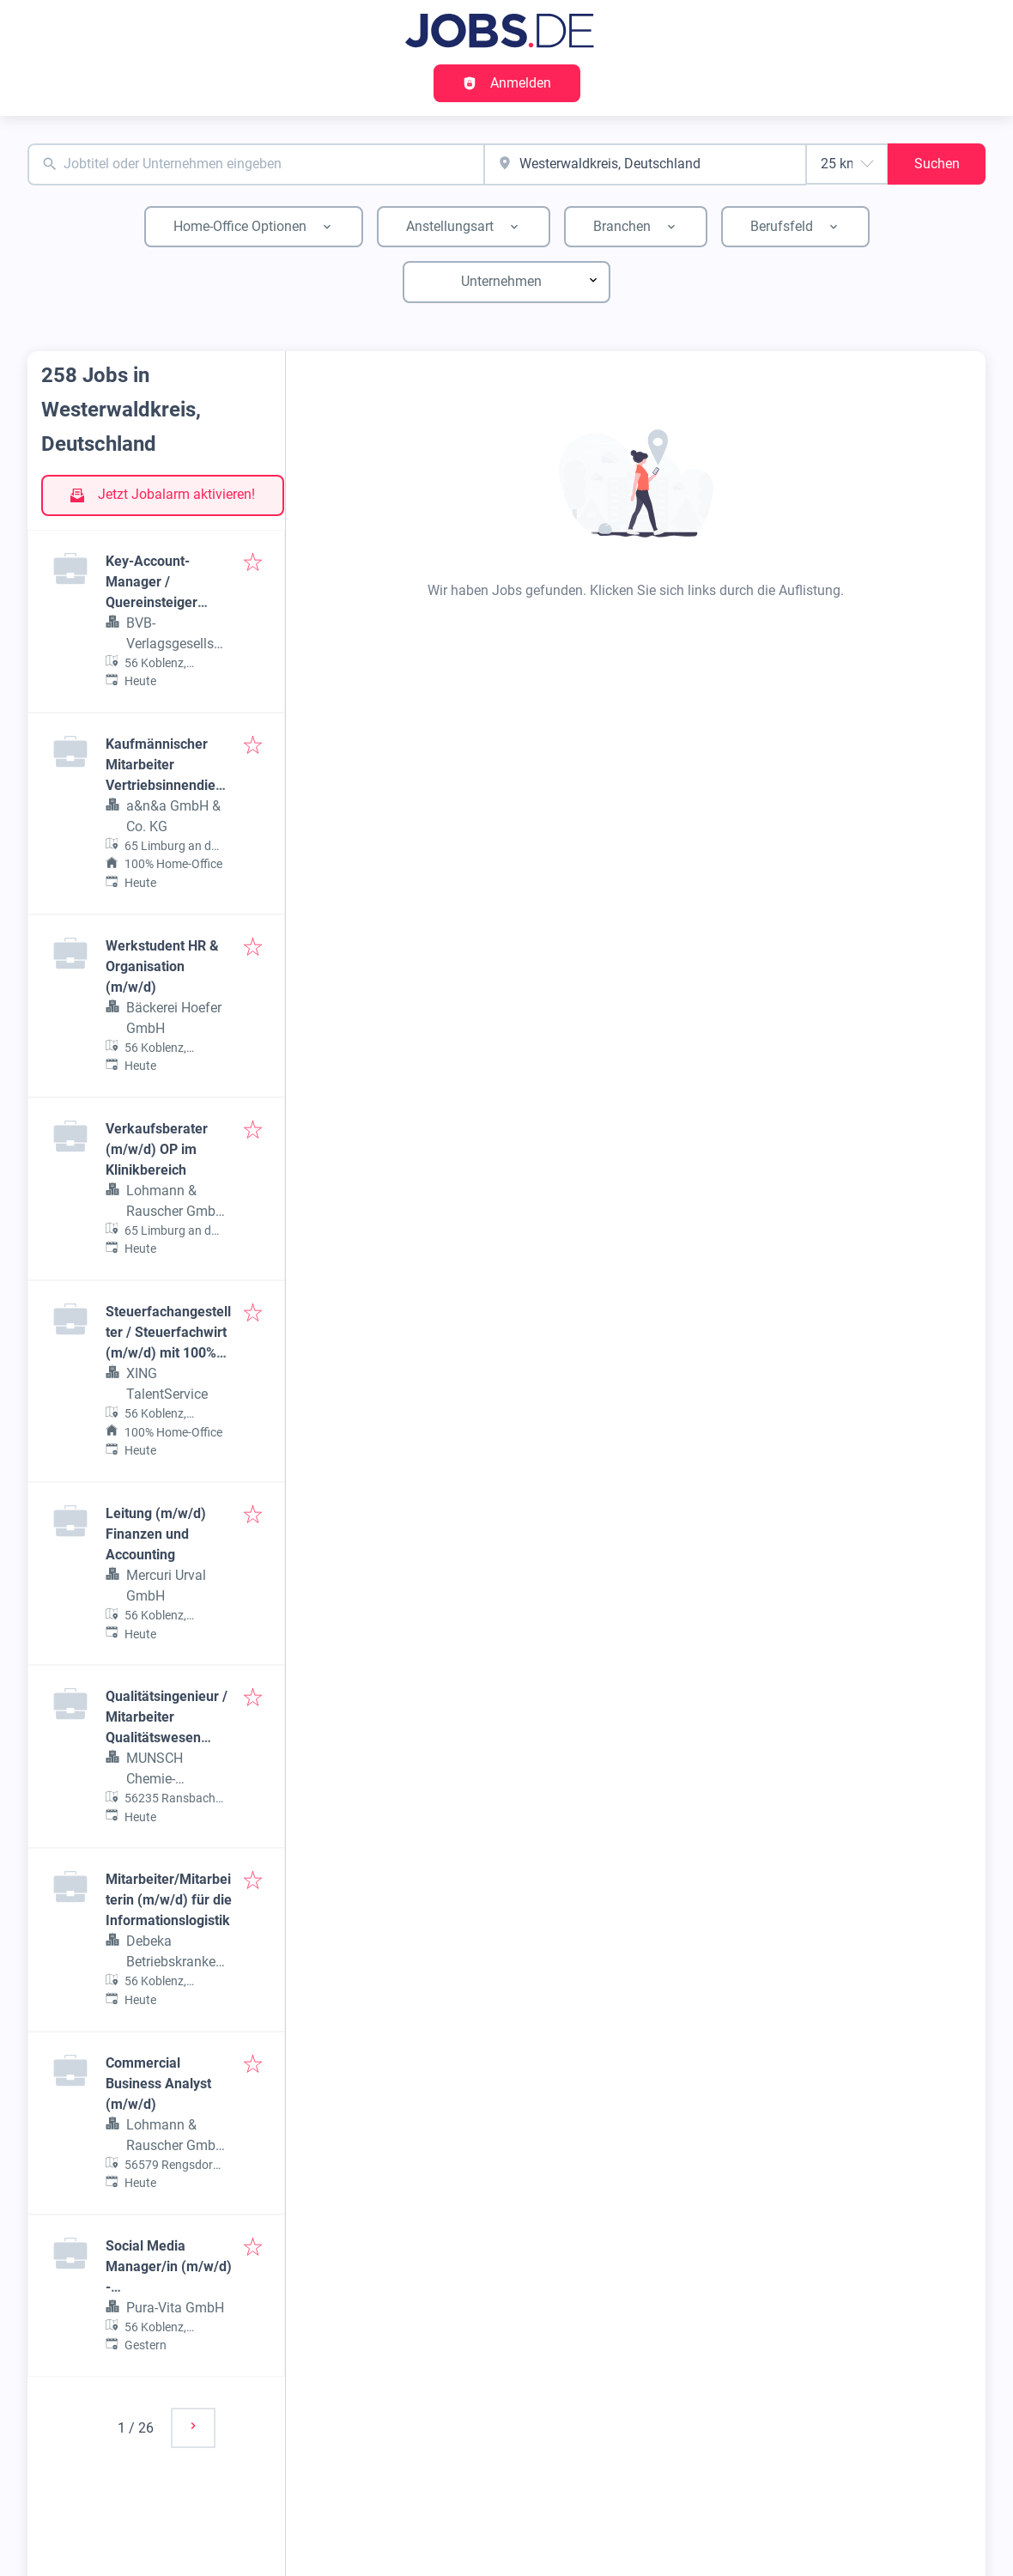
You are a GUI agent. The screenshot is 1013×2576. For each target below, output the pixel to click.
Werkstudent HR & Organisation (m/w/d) (162, 966)
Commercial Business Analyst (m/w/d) (158, 2083)
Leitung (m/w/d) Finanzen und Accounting (156, 1534)
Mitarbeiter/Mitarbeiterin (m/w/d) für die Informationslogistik (169, 1900)
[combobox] (255, 164)
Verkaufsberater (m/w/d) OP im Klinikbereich (157, 1149)
